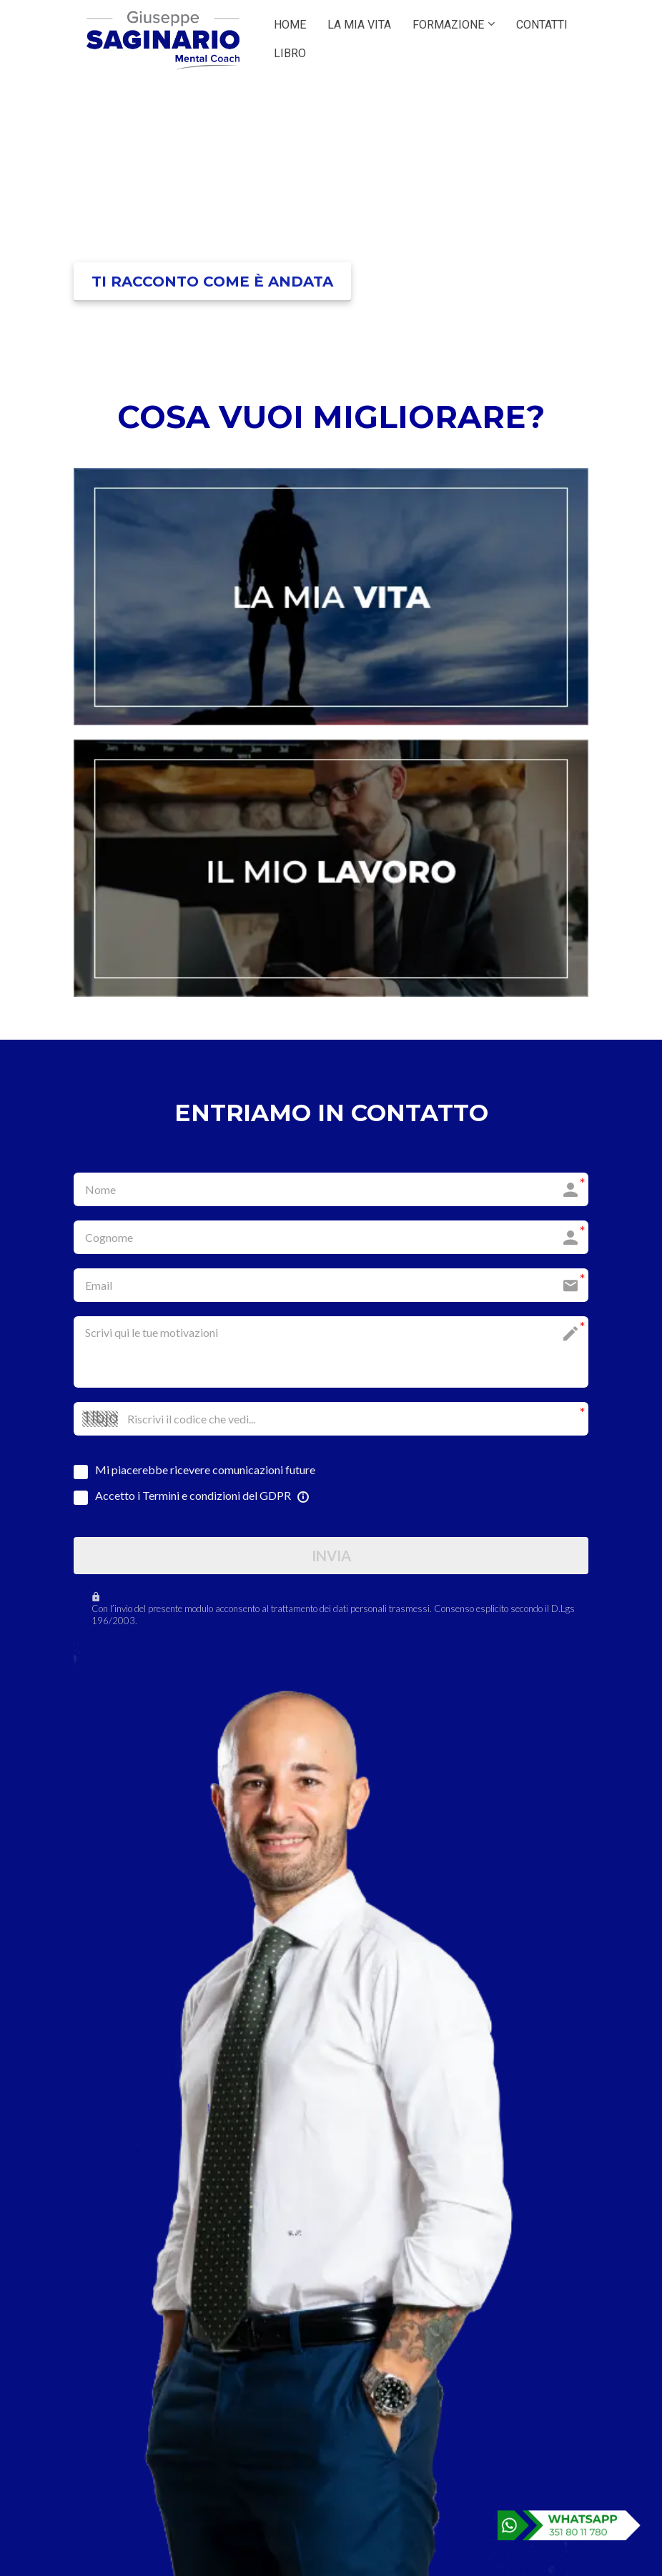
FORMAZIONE (448, 24)
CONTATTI (542, 24)
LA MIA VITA (359, 24)
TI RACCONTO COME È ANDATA (212, 281)
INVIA (331, 1556)
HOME (290, 24)
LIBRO (290, 53)
